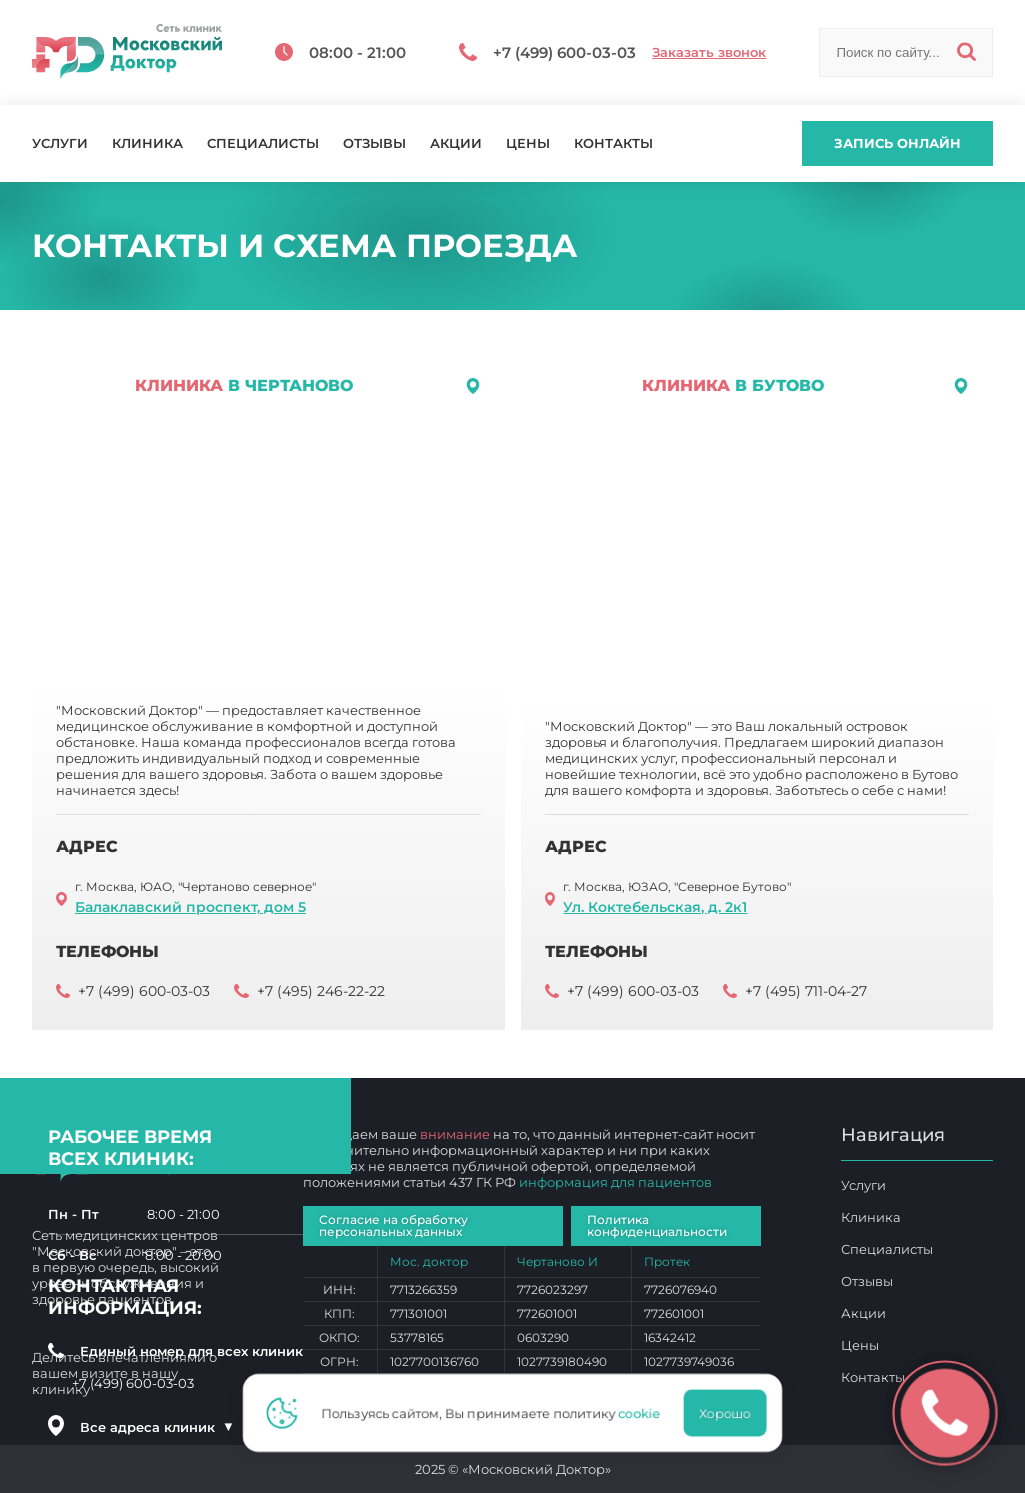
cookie (645, 1413)
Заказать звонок (709, 52)
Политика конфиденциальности (657, 1225)
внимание (455, 1134)
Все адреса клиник (157, 1427)
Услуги (60, 143)
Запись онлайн (897, 143)
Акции (456, 143)
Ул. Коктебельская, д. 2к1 (655, 907)
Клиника (147, 143)
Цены (528, 143)
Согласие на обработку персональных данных (393, 1225)
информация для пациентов (615, 1182)
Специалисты (263, 143)
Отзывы (374, 143)
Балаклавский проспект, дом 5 (190, 907)
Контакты (613, 143)
